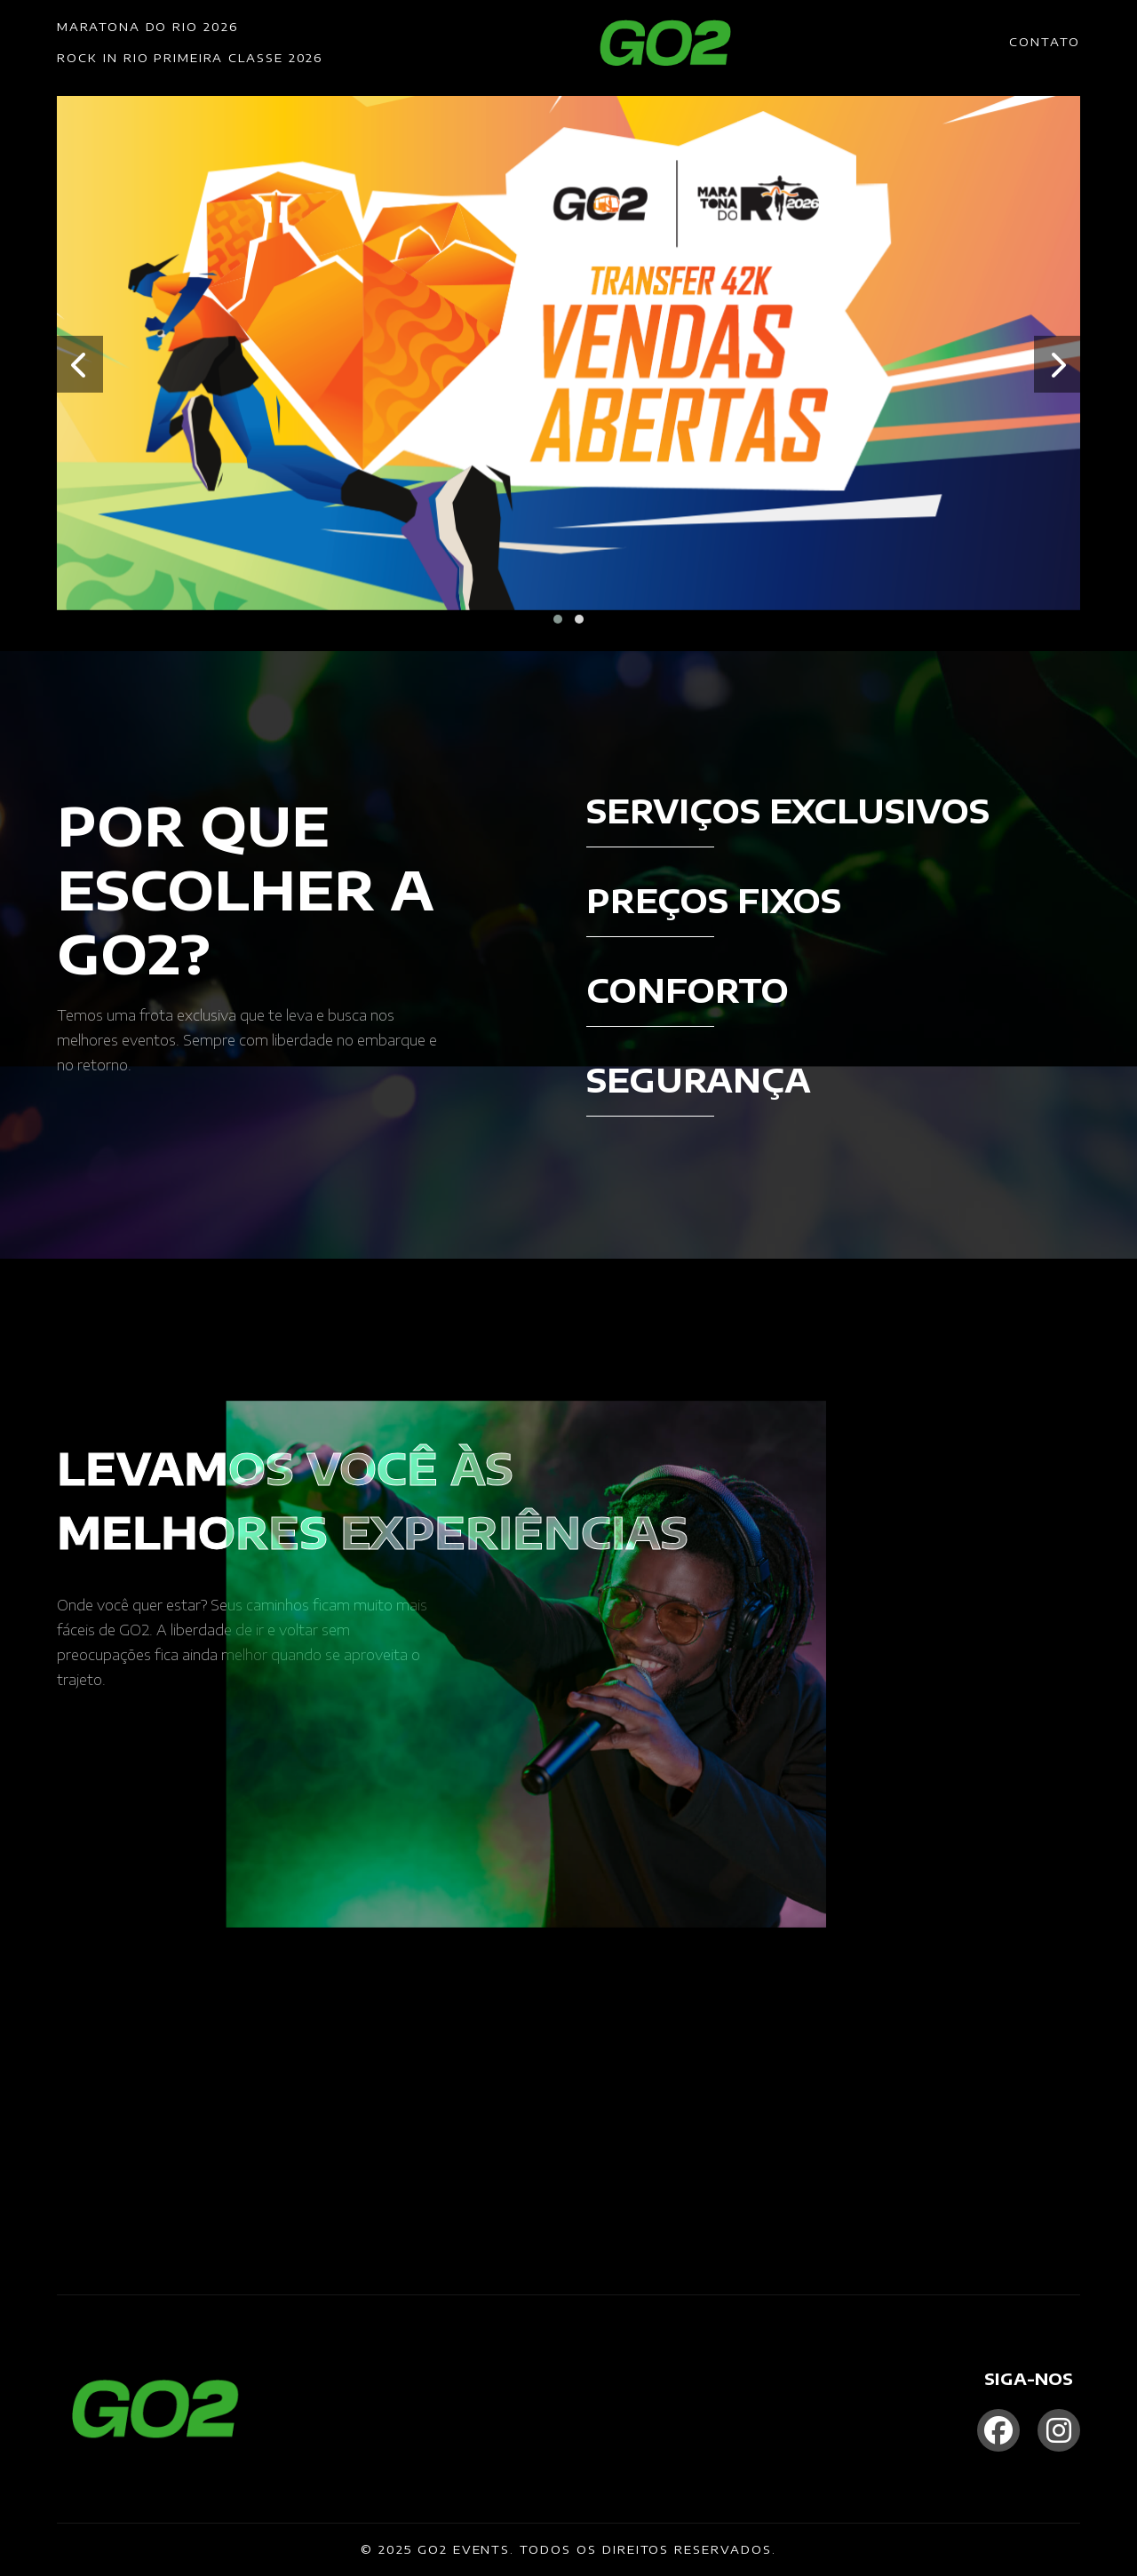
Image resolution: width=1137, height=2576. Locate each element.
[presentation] (80, 364)
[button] (557, 619)
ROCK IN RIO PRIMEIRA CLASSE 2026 (189, 58)
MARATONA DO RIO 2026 (147, 27)
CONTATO (1044, 42)
